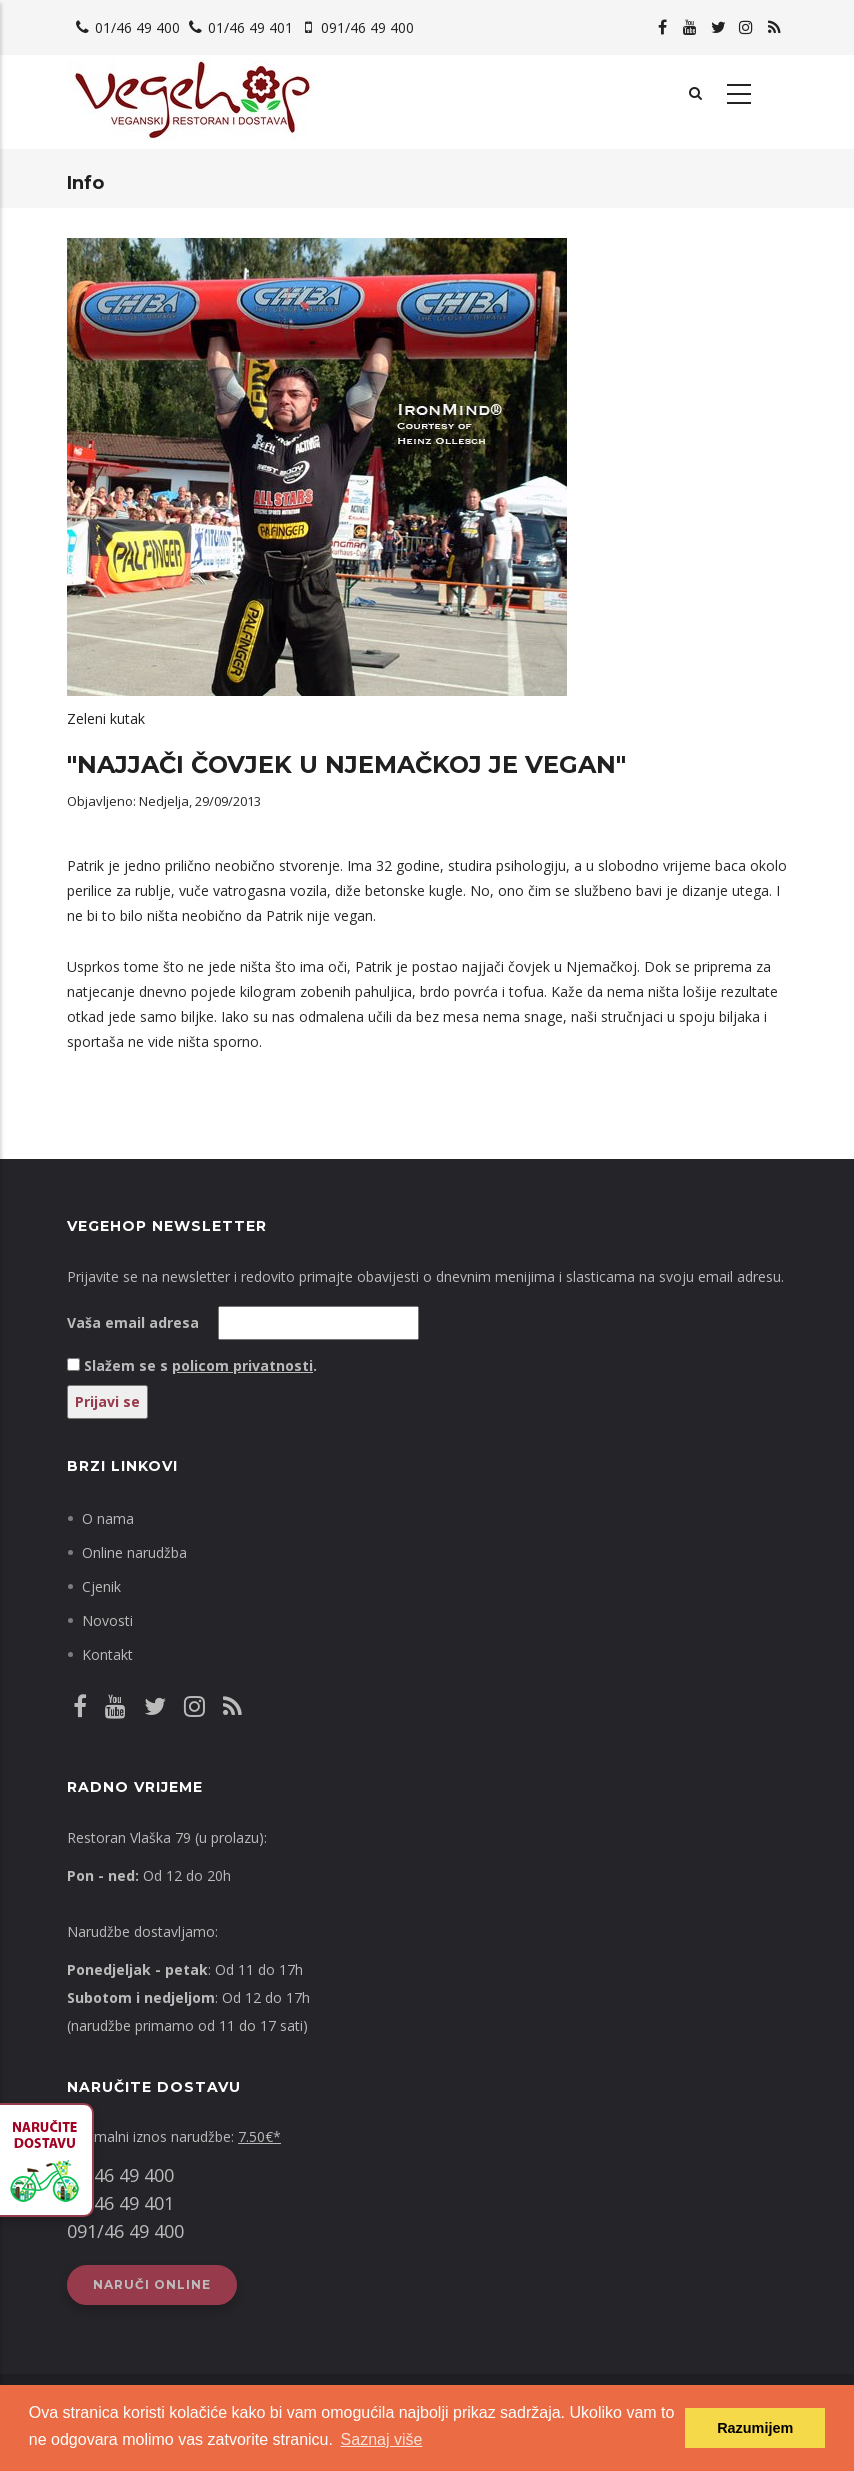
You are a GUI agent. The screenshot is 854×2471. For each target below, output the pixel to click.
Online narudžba (134, 1552)
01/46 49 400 (137, 27)
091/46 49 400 (367, 27)
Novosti (107, 1620)
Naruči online (152, 2284)
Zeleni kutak (106, 718)
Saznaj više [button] (382, 2439)
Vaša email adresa (133, 1322)
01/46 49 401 (250, 27)
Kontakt (107, 1654)
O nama (108, 1518)
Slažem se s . (200, 1365)
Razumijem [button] (755, 2428)
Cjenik (101, 1586)
